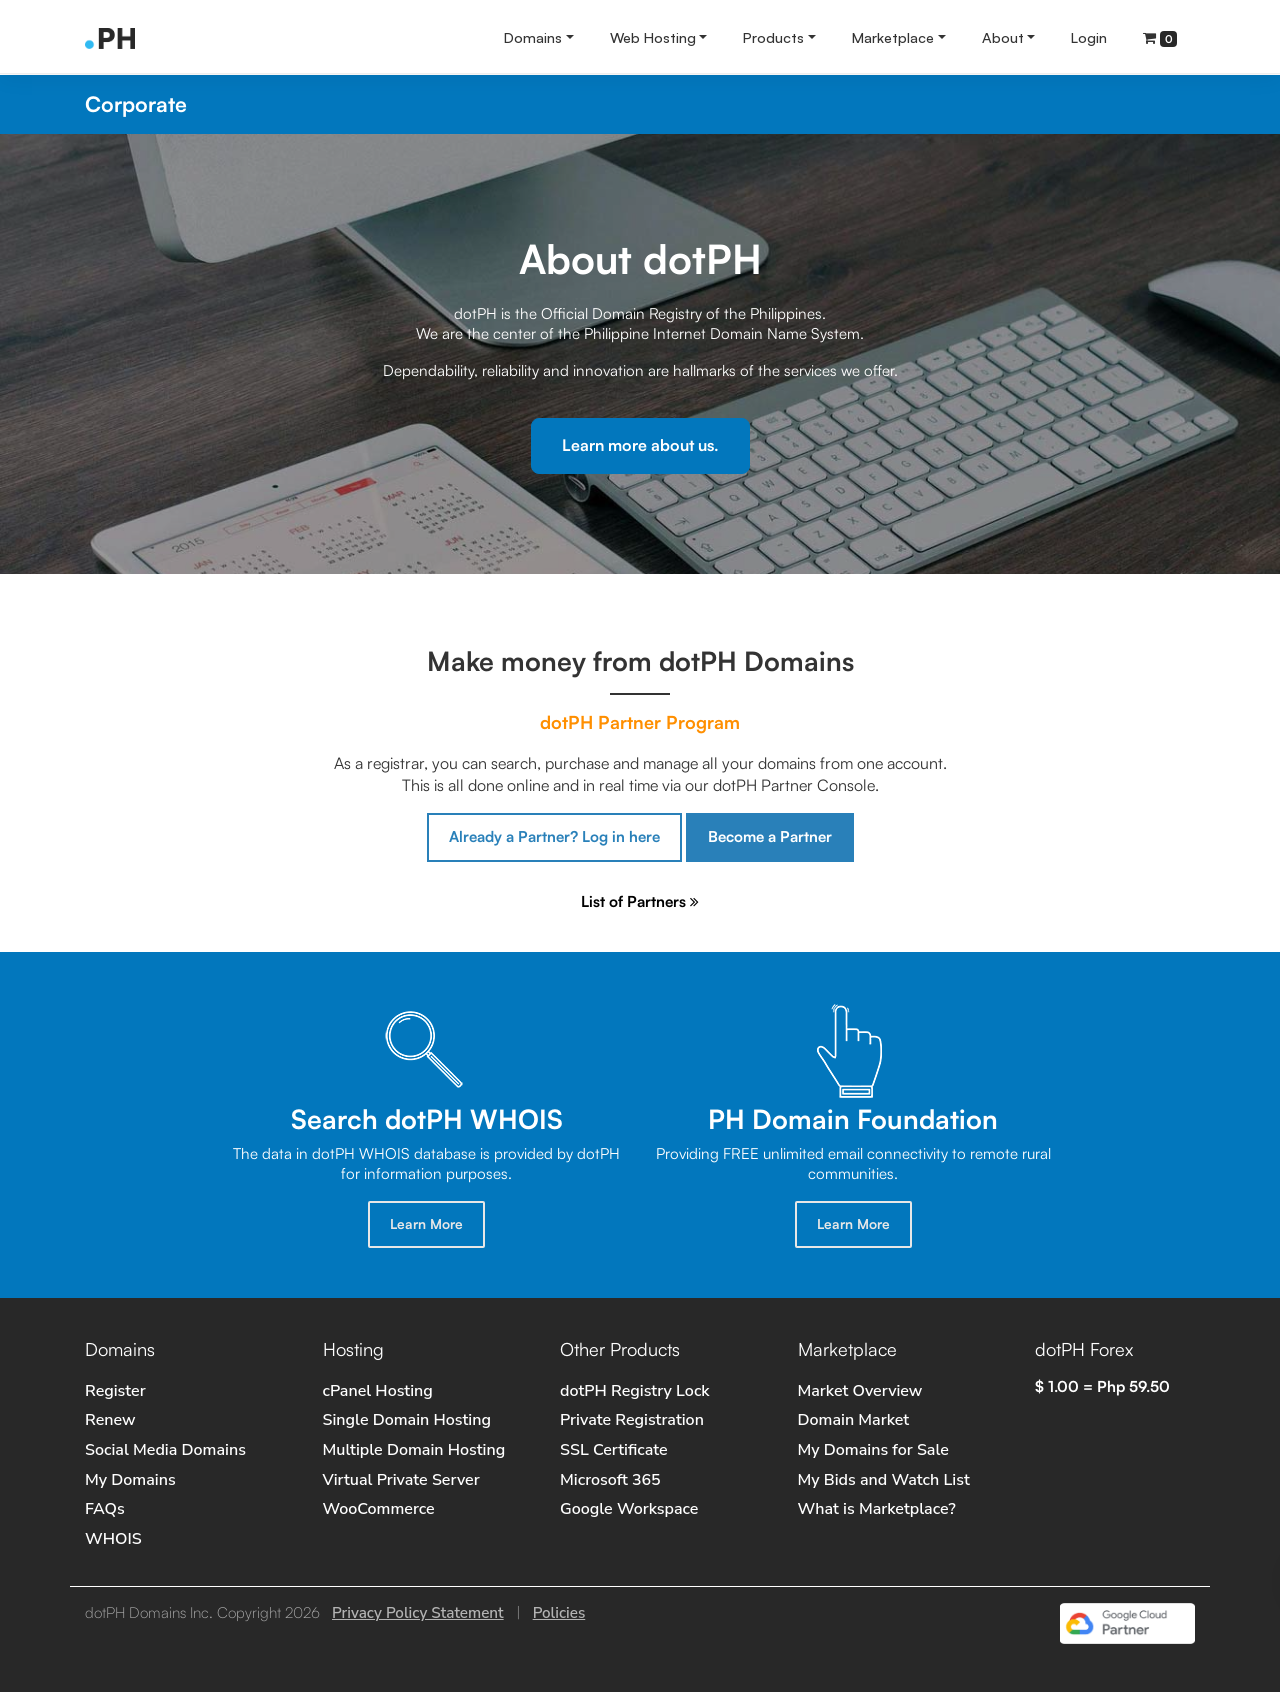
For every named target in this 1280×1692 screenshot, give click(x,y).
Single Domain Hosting (407, 1420)
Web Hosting (653, 37)
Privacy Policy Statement (418, 1613)
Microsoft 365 (610, 1480)
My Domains (130, 1480)
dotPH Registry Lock (635, 1391)
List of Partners (640, 901)
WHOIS (113, 1539)
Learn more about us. (640, 445)
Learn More (426, 1223)
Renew (110, 1420)
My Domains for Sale (873, 1450)
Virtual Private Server (401, 1480)
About (1003, 37)
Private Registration (632, 1420)
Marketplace (893, 37)
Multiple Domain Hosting (414, 1450)
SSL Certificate (614, 1450)
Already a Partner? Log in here (554, 836)
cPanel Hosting (378, 1391)
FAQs (105, 1509)
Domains (533, 37)
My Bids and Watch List (884, 1480)
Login (1089, 37)
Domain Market (854, 1420)
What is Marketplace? (877, 1509)
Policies (559, 1613)
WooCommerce (379, 1509)
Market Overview (860, 1391)
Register (115, 1391)
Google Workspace (629, 1509)
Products (773, 37)
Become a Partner (770, 836)
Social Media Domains (165, 1450)
